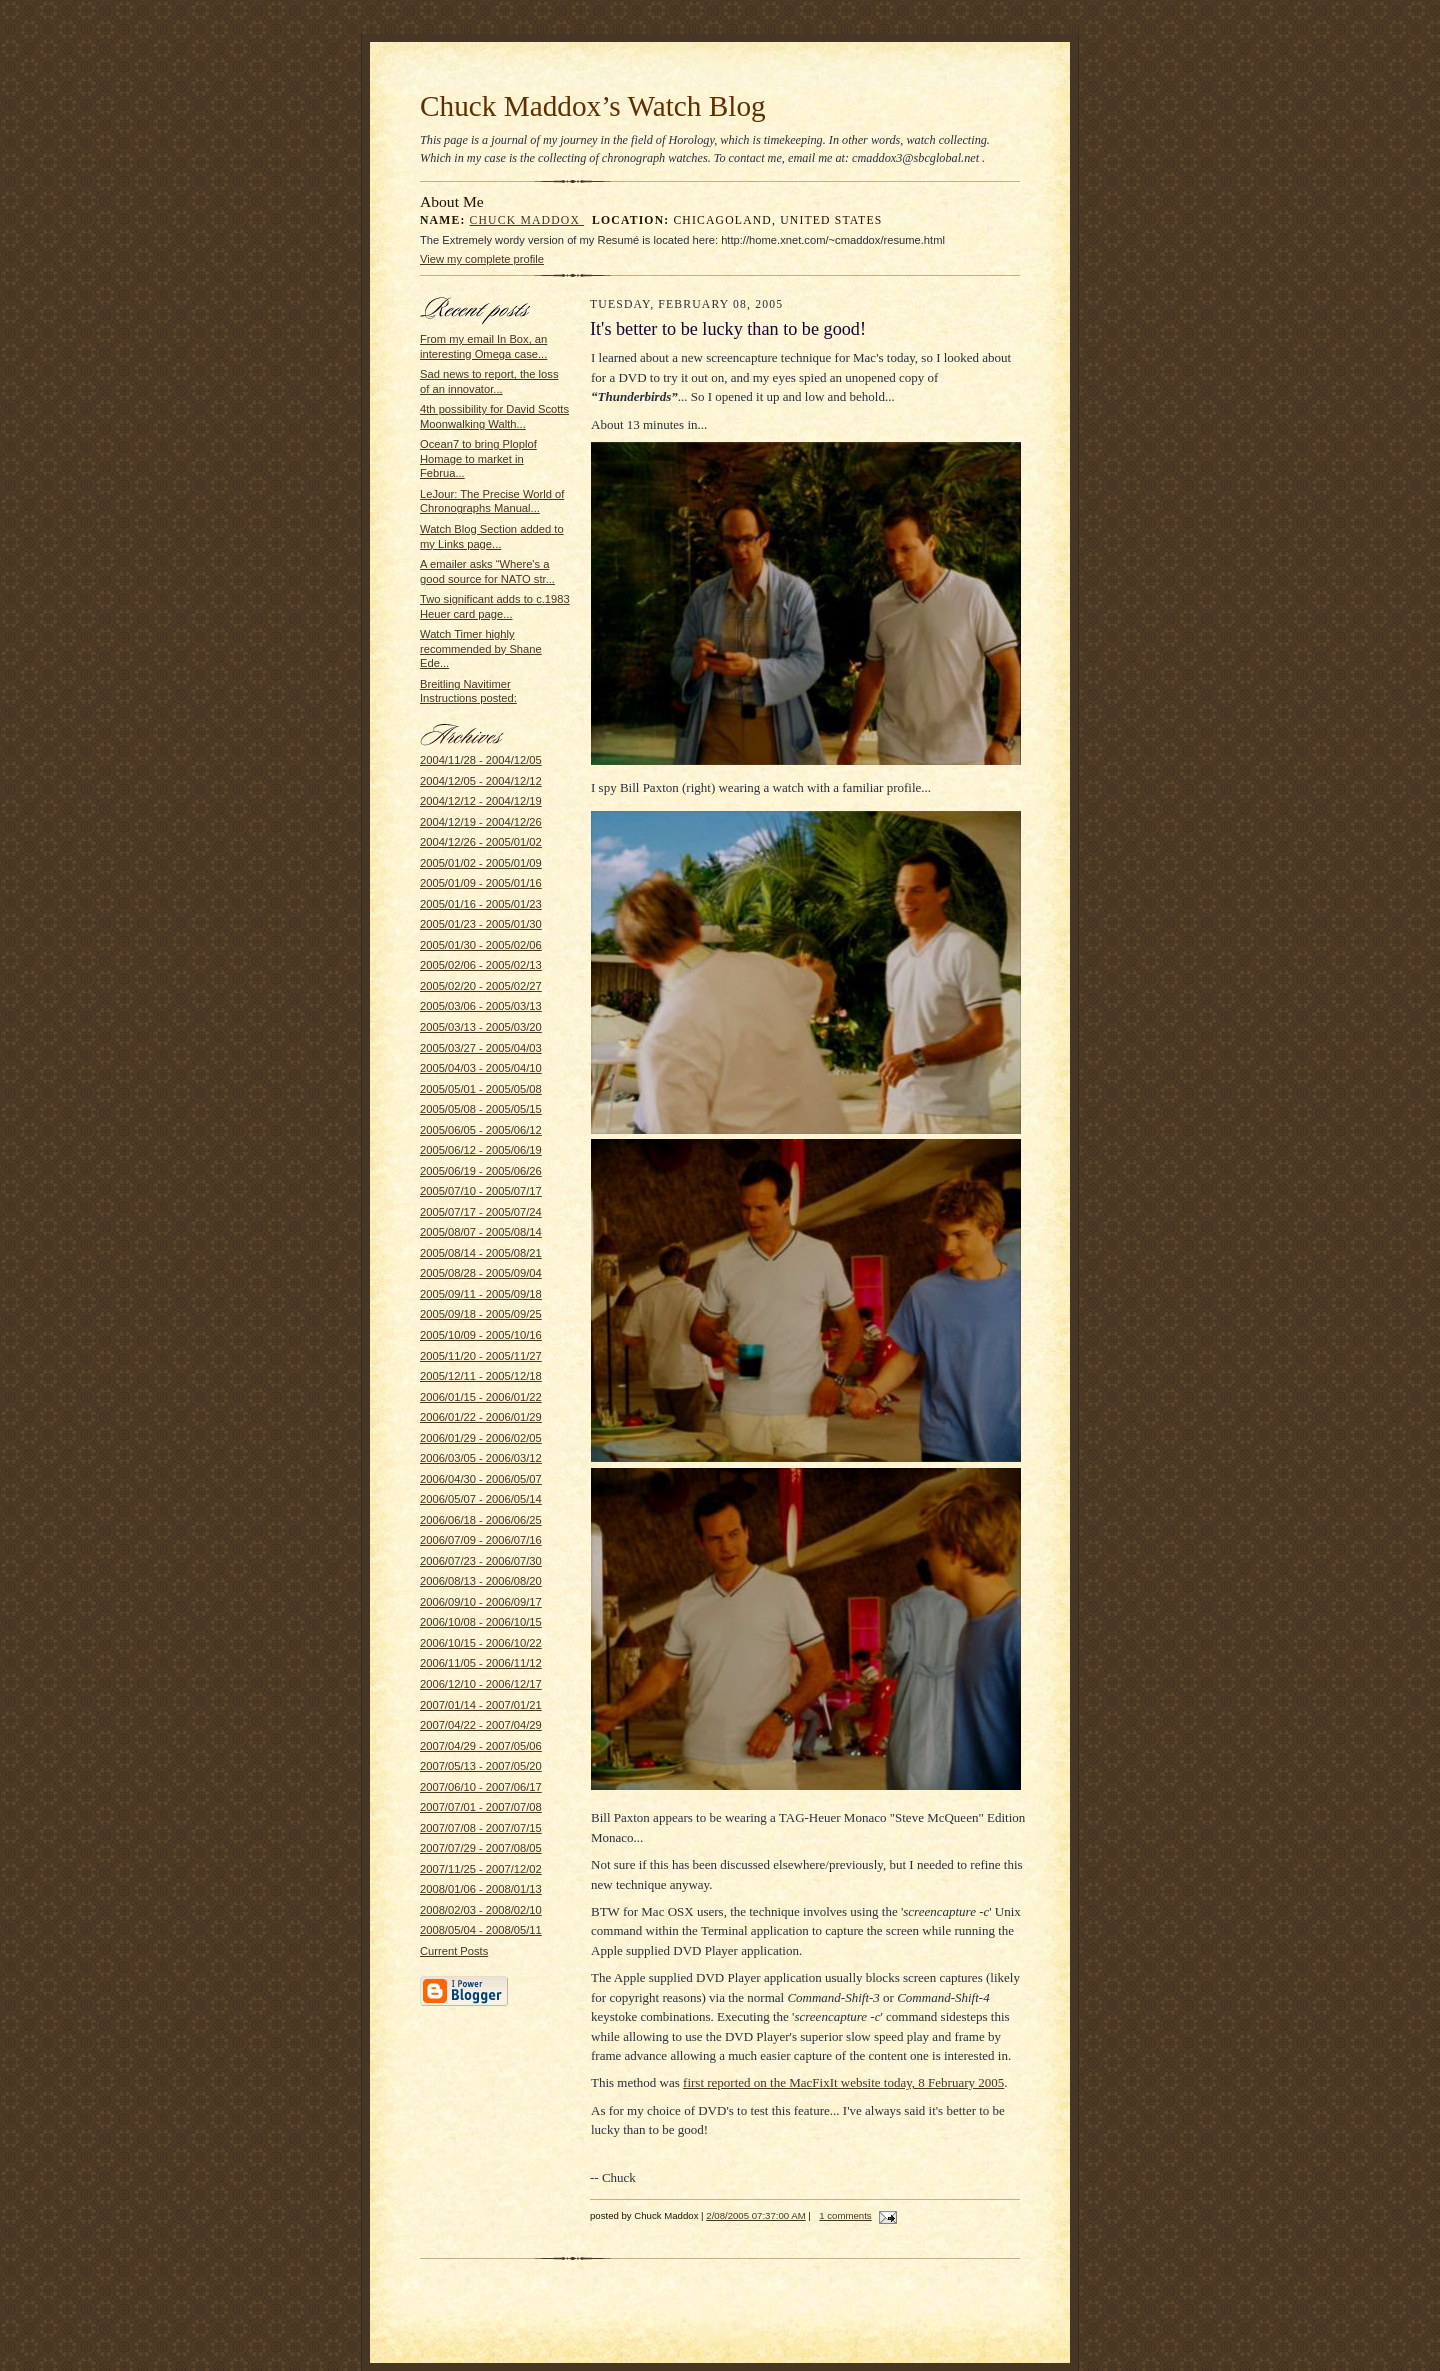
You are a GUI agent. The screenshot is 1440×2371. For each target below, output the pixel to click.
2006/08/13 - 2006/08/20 (481, 1581)
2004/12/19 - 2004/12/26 (481, 822)
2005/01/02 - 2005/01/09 (481, 863)
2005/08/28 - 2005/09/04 (481, 1273)
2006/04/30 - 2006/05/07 (481, 1479)
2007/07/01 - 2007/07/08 (481, 1807)
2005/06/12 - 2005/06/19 (481, 1150)
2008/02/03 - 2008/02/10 (481, 1910)
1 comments (845, 2215)
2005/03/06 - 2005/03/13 (481, 1006)
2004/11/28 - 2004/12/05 (481, 760)
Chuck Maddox (527, 220)
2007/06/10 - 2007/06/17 (481, 1787)
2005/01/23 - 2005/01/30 (481, 924)
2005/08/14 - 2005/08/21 (481, 1253)
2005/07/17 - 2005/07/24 (481, 1212)
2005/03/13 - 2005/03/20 (481, 1027)
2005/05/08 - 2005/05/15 (481, 1109)
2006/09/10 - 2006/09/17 (481, 1602)
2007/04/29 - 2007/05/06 (481, 1746)
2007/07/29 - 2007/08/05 (481, 1848)
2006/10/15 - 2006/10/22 (481, 1643)
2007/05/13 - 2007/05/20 (481, 1766)
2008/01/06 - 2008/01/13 (481, 1889)
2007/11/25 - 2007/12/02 (481, 1869)
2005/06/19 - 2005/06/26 (481, 1171)
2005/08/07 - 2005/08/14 (481, 1232)
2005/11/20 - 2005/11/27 (481, 1356)
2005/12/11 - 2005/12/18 (481, 1376)
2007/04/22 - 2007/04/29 (481, 1725)
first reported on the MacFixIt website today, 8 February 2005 (843, 2082)
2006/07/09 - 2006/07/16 (481, 1540)
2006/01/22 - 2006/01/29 (481, 1417)
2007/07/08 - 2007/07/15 (481, 1828)
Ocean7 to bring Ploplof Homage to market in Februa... (478, 458)
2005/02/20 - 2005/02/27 (481, 986)
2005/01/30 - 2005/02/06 (481, 945)
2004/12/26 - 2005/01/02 (481, 842)
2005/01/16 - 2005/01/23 (481, 904)
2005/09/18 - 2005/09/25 (481, 1314)
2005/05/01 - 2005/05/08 (481, 1089)
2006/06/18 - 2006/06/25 (481, 1520)
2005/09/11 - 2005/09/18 (481, 1294)
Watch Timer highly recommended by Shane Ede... (481, 648)
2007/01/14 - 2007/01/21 (481, 1705)
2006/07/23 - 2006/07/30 (481, 1561)
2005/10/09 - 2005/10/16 (481, 1335)
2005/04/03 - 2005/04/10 (481, 1068)
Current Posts (454, 1951)
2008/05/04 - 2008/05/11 (481, 1930)
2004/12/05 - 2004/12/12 (481, 781)
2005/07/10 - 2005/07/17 (481, 1191)
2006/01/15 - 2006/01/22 (481, 1397)
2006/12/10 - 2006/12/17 (481, 1684)
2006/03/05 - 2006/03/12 (481, 1458)
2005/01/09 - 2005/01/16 (481, 883)
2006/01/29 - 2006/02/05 (481, 1438)
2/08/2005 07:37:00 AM (755, 2215)
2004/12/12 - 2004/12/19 (481, 801)
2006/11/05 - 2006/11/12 (481, 1663)
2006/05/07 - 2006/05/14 (481, 1499)
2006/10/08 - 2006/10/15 (481, 1622)
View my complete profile (482, 259)
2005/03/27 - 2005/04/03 (481, 1048)
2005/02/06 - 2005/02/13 (481, 965)
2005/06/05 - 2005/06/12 (481, 1130)
